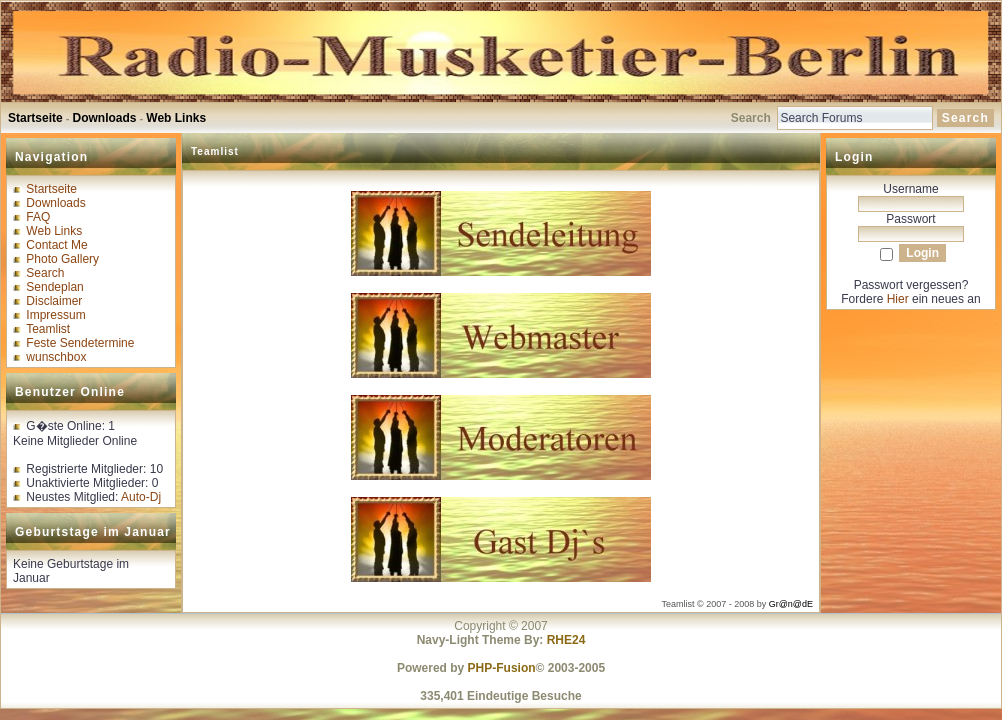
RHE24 (566, 640)
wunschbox (56, 357)
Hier (898, 299)
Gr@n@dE (791, 604)
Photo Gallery (62, 259)
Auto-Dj (141, 497)
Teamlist (48, 329)
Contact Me (56, 245)
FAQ (38, 217)
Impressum (55, 315)
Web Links (176, 118)
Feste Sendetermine (80, 343)
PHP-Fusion (502, 668)
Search (45, 273)
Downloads (104, 118)
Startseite (35, 118)
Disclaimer (54, 301)
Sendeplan (54, 287)
